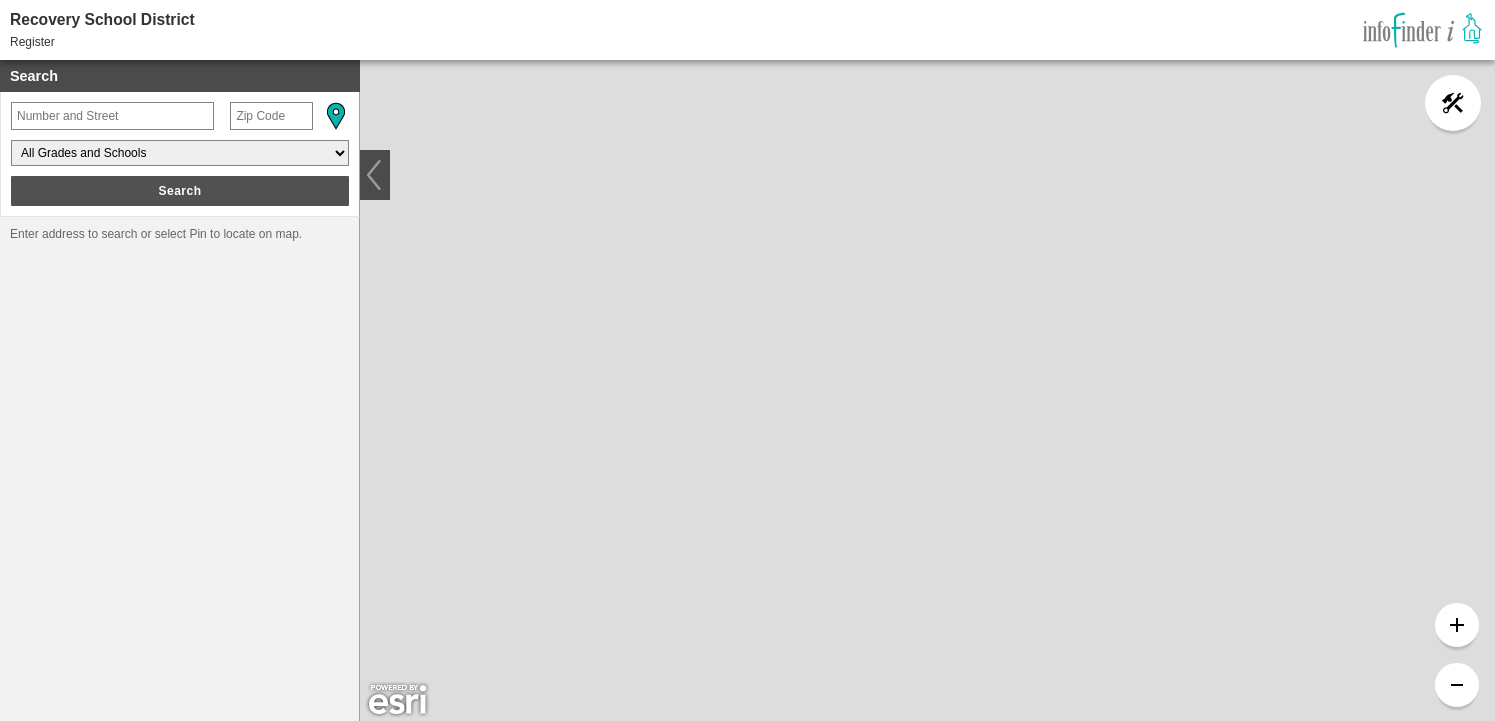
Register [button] (32, 42)
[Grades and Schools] (180, 153)
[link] (1422, 30)
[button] (335, 116)
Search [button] (179, 191)
